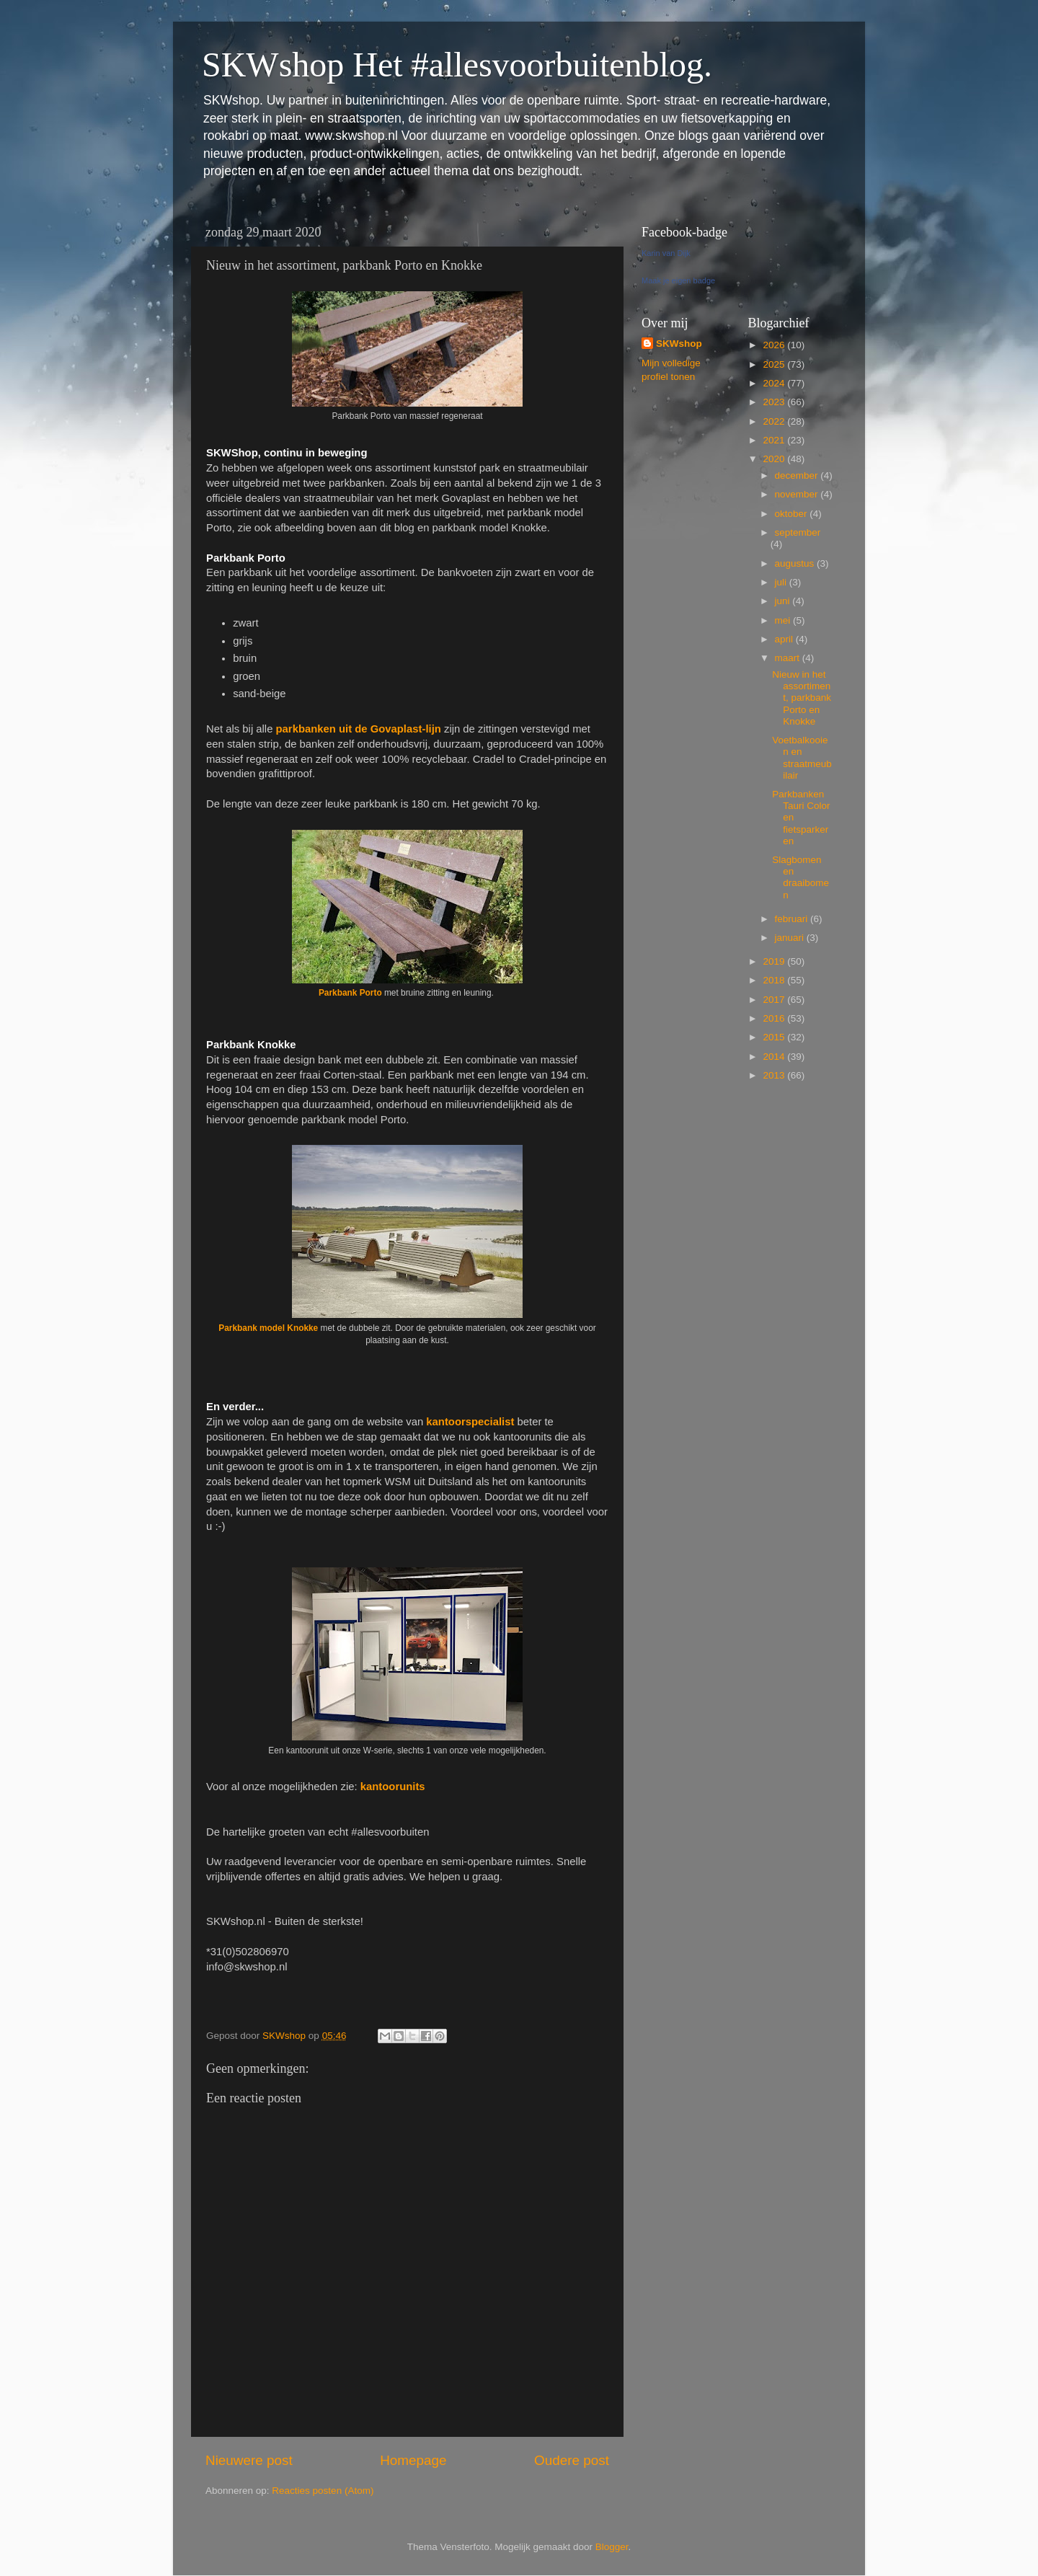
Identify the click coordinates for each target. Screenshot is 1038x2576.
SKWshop (679, 343)
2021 (775, 440)
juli (782, 582)
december (798, 475)
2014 (775, 1056)
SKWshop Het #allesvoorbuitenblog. (457, 64)
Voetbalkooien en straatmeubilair (802, 758)
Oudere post (571, 2460)
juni (784, 601)
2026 (775, 345)
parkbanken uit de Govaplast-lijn (358, 729)
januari (791, 937)
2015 (775, 1037)
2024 (775, 383)
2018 (775, 980)
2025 (775, 364)
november (798, 494)
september (798, 532)
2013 (775, 1075)
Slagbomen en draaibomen (800, 877)
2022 (775, 421)
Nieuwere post (249, 2460)
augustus (796, 563)
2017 (775, 999)
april (785, 639)
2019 (775, 961)
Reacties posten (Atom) (322, 2490)
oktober (792, 513)
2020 (775, 458)
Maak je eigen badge (678, 280)
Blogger (612, 2546)
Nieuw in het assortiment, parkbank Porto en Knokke (801, 698)
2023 (775, 402)
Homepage (413, 2460)
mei (784, 620)
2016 (775, 1018)
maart (788, 657)
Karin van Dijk (666, 253)
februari (793, 918)
